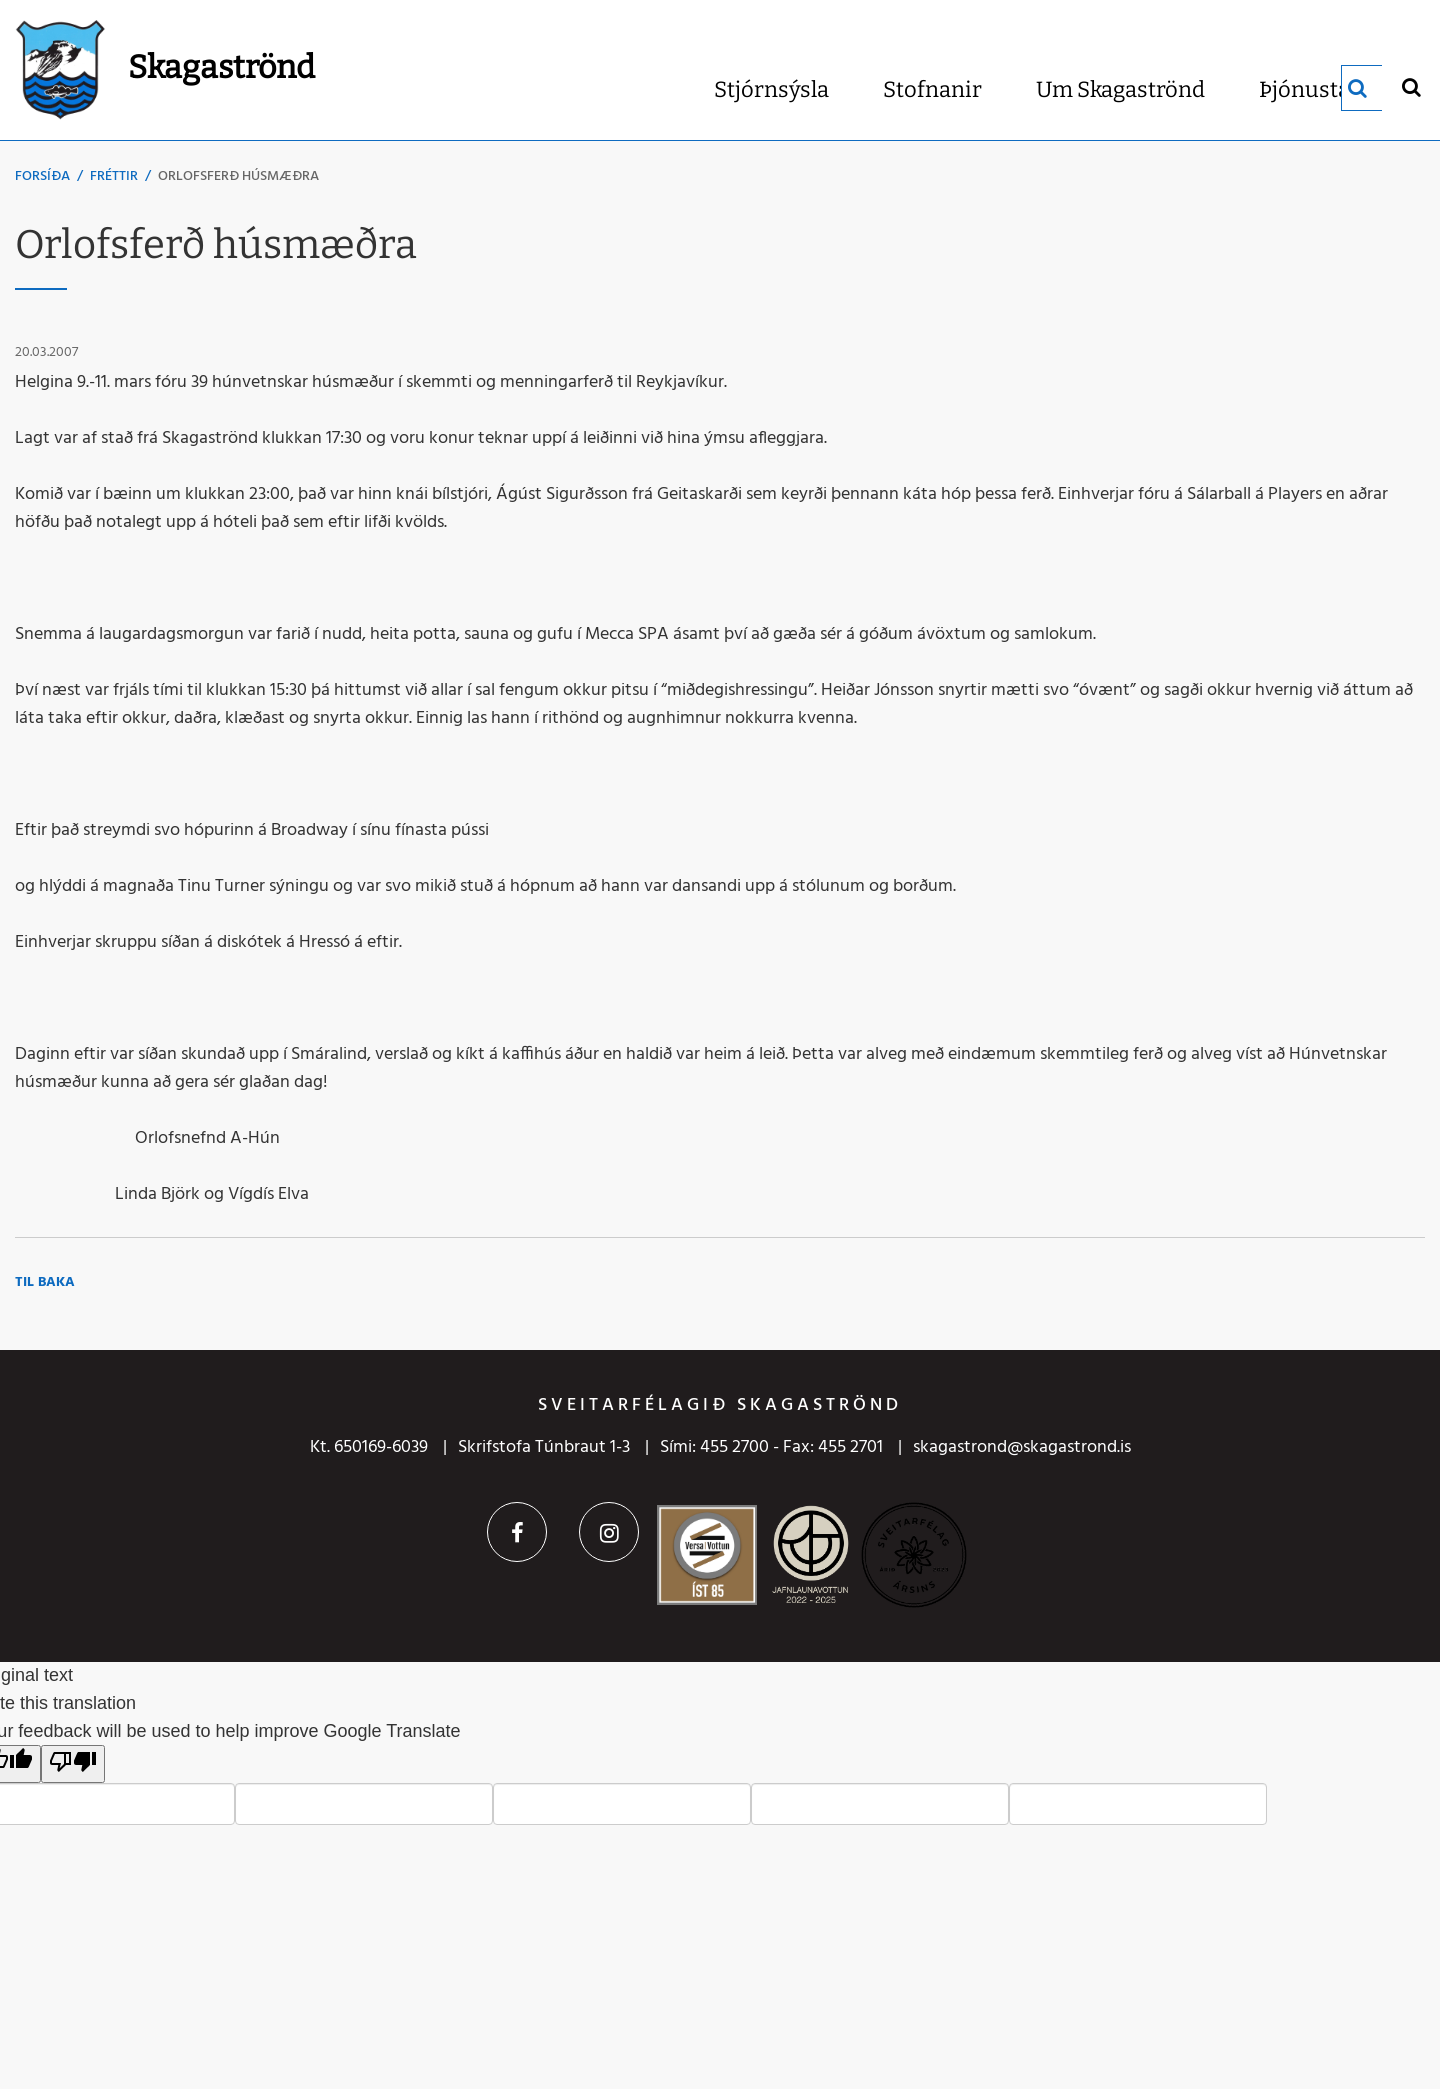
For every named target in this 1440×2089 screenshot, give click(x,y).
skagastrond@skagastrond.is (1022, 1447)
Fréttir (114, 176)
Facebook (517, 1532)
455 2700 (734, 1447)
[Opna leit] (1410, 86)
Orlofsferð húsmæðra (238, 176)
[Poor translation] (73, 1764)
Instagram (609, 1532)
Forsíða (42, 176)
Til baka (45, 1282)
